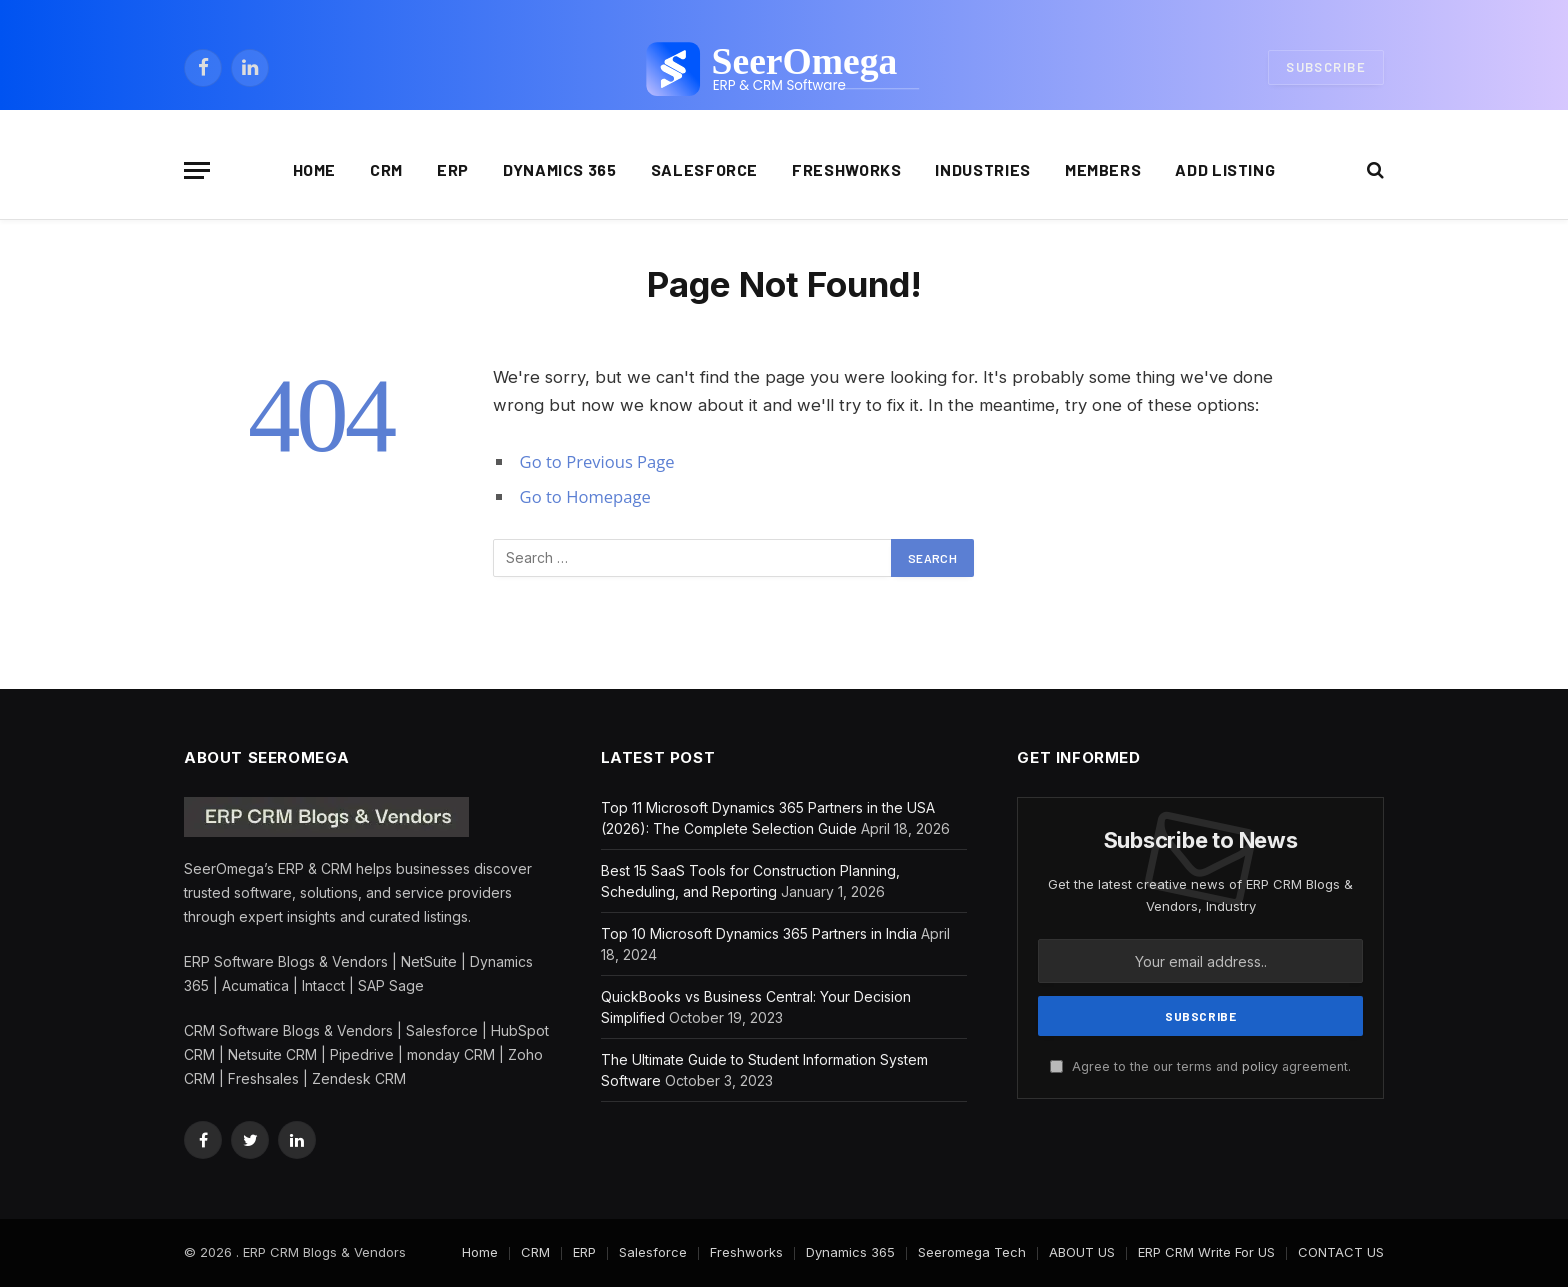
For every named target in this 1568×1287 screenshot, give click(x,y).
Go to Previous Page (597, 461)
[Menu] (197, 170)
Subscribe (1326, 67)
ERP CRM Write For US (1206, 1252)
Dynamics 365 (560, 169)
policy (1260, 1066)
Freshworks (846, 169)
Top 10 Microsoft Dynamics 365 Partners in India (759, 933)
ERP (453, 169)
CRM (386, 169)
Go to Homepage (585, 496)
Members (1103, 169)
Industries (982, 169)
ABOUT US (1082, 1252)
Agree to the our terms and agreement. (1200, 1066)
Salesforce (704, 169)
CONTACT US (1341, 1252)
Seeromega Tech (972, 1252)
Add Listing (1225, 169)
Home (315, 169)
